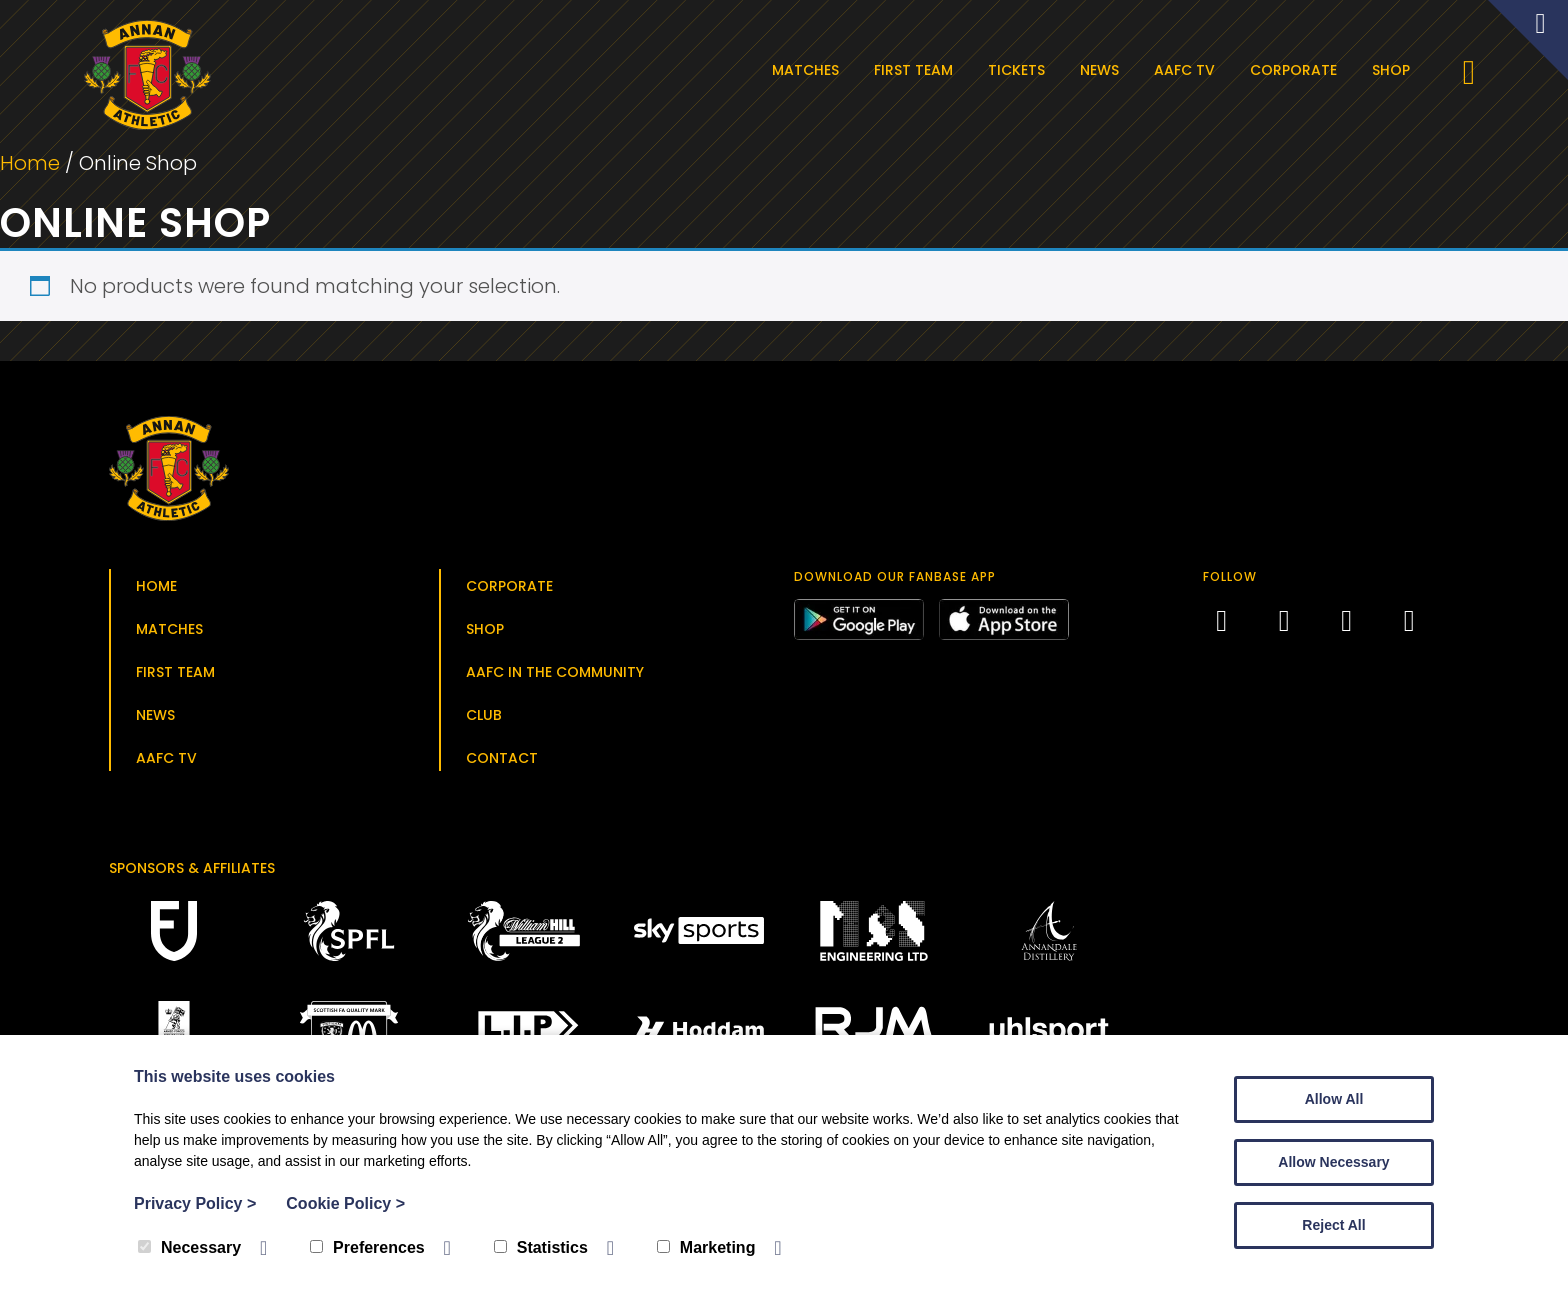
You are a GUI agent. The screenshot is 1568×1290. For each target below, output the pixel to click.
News (1101, 70)
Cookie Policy (345, 1203)
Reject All (1333, 1225)
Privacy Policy (195, 1203)
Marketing (706, 1247)
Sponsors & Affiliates (192, 870)
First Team (915, 70)
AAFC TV (1186, 70)
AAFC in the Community (555, 674)
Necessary (189, 1247)
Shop (1393, 70)
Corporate (1295, 70)
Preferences (367, 1247)
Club (484, 717)
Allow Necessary (1333, 1162)
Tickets (1018, 70)
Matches (807, 70)
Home (30, 166)
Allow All (1334, 1099)
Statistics (541, 1247)
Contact (502, 760)
